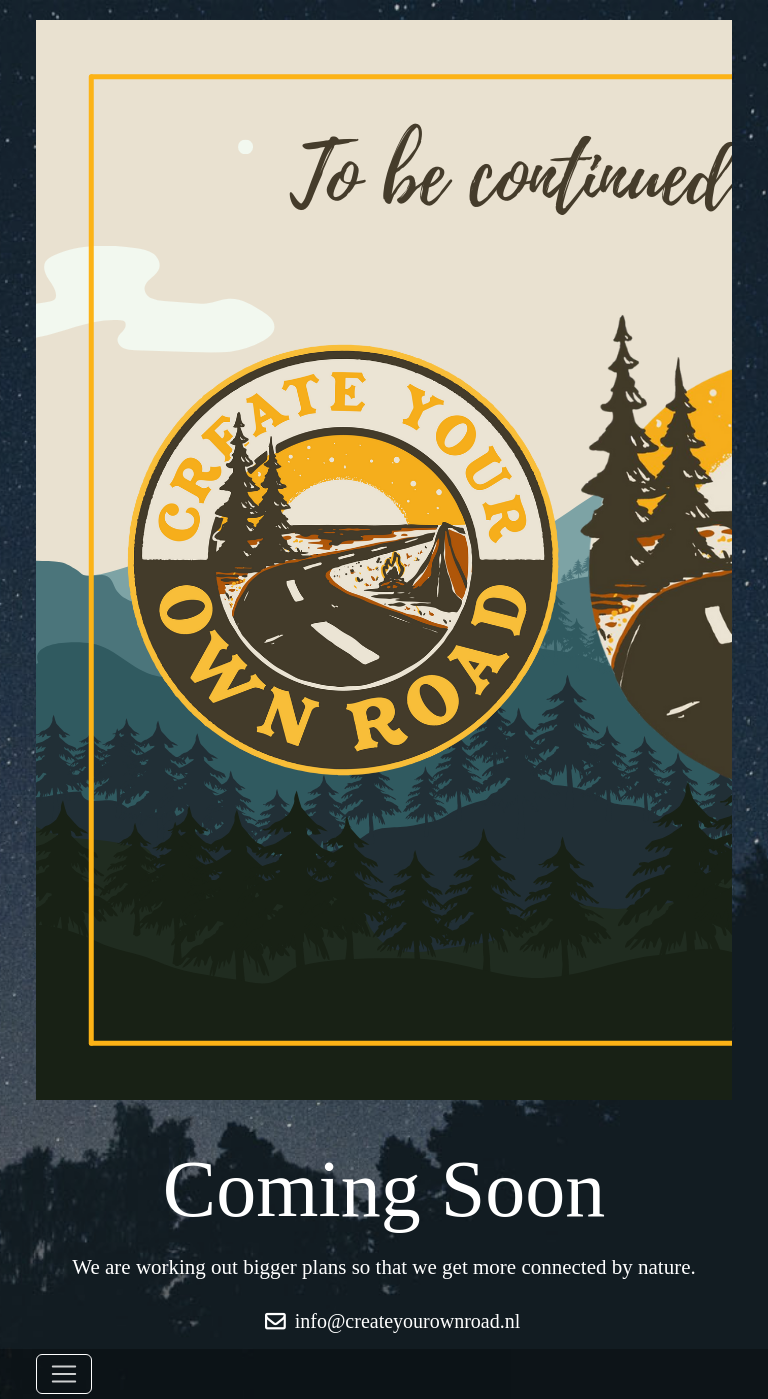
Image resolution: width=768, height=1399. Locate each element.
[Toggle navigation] (64, 1374)
